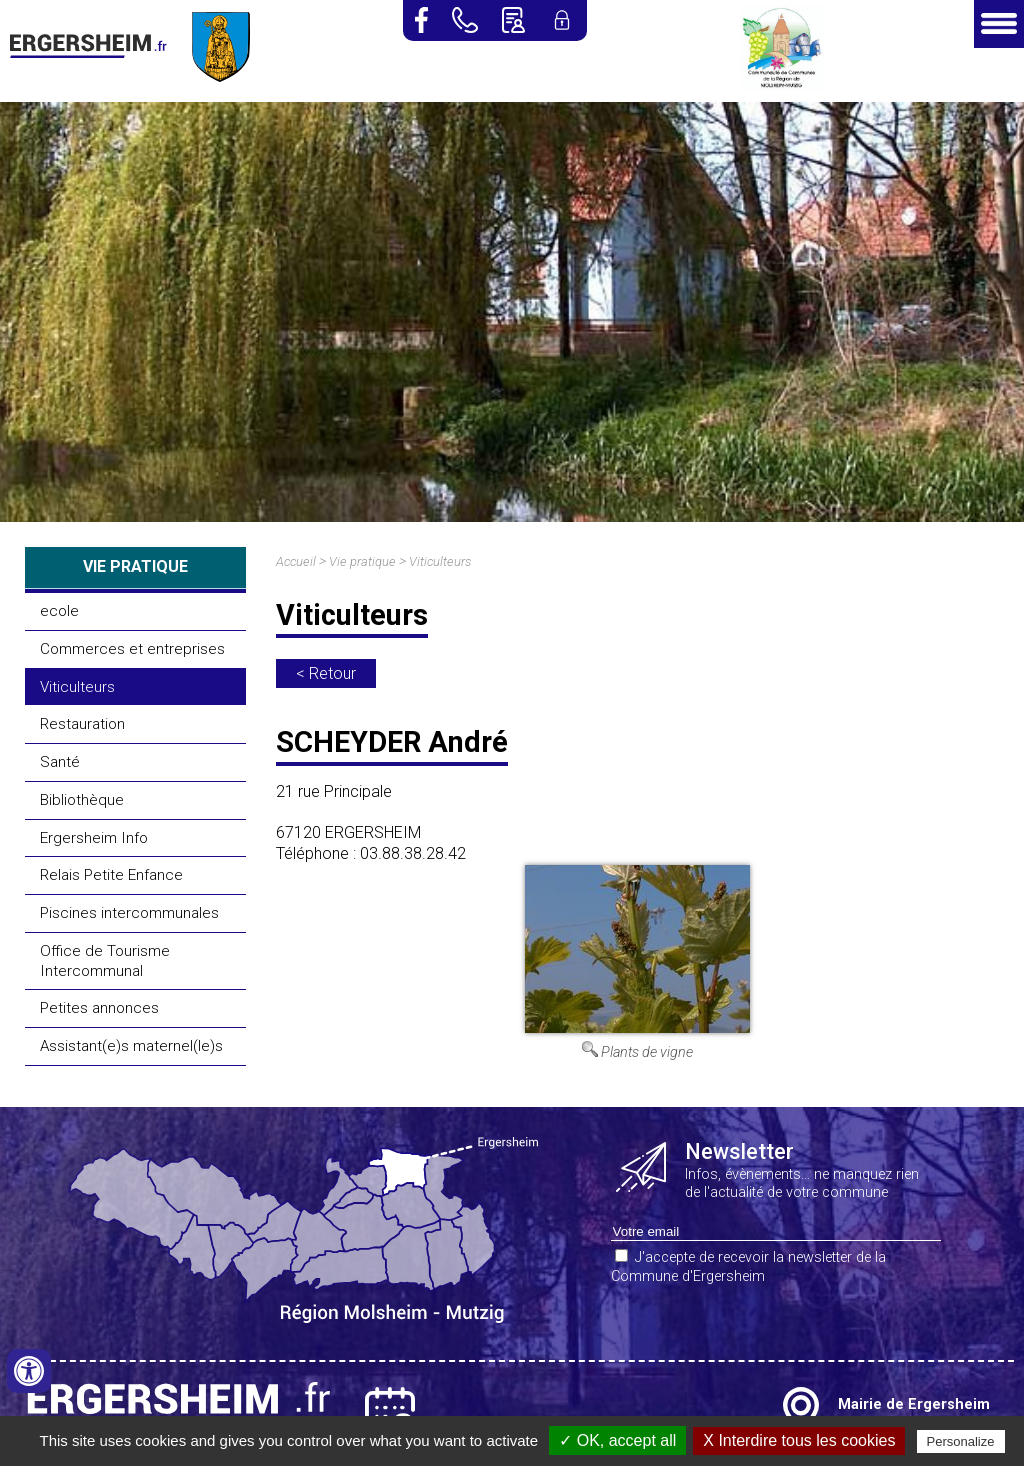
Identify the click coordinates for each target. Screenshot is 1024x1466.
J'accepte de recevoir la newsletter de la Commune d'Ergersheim (748, 1267)
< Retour (326, 673)
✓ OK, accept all (617, 1440)
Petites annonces (99, 1008)
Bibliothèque (82, 800)
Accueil (296, 561)
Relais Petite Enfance (111, 875)
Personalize (961, 1441)
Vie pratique (362, 561)
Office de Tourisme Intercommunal (105, 961)
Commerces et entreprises (132, 649)
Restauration (82, 724)
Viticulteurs (77, 687)
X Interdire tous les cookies (799, 1440)
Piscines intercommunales (129, 913)
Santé (60, 762)
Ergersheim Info (94, 838)
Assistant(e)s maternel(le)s (131, 1046)
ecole (59, 611)
